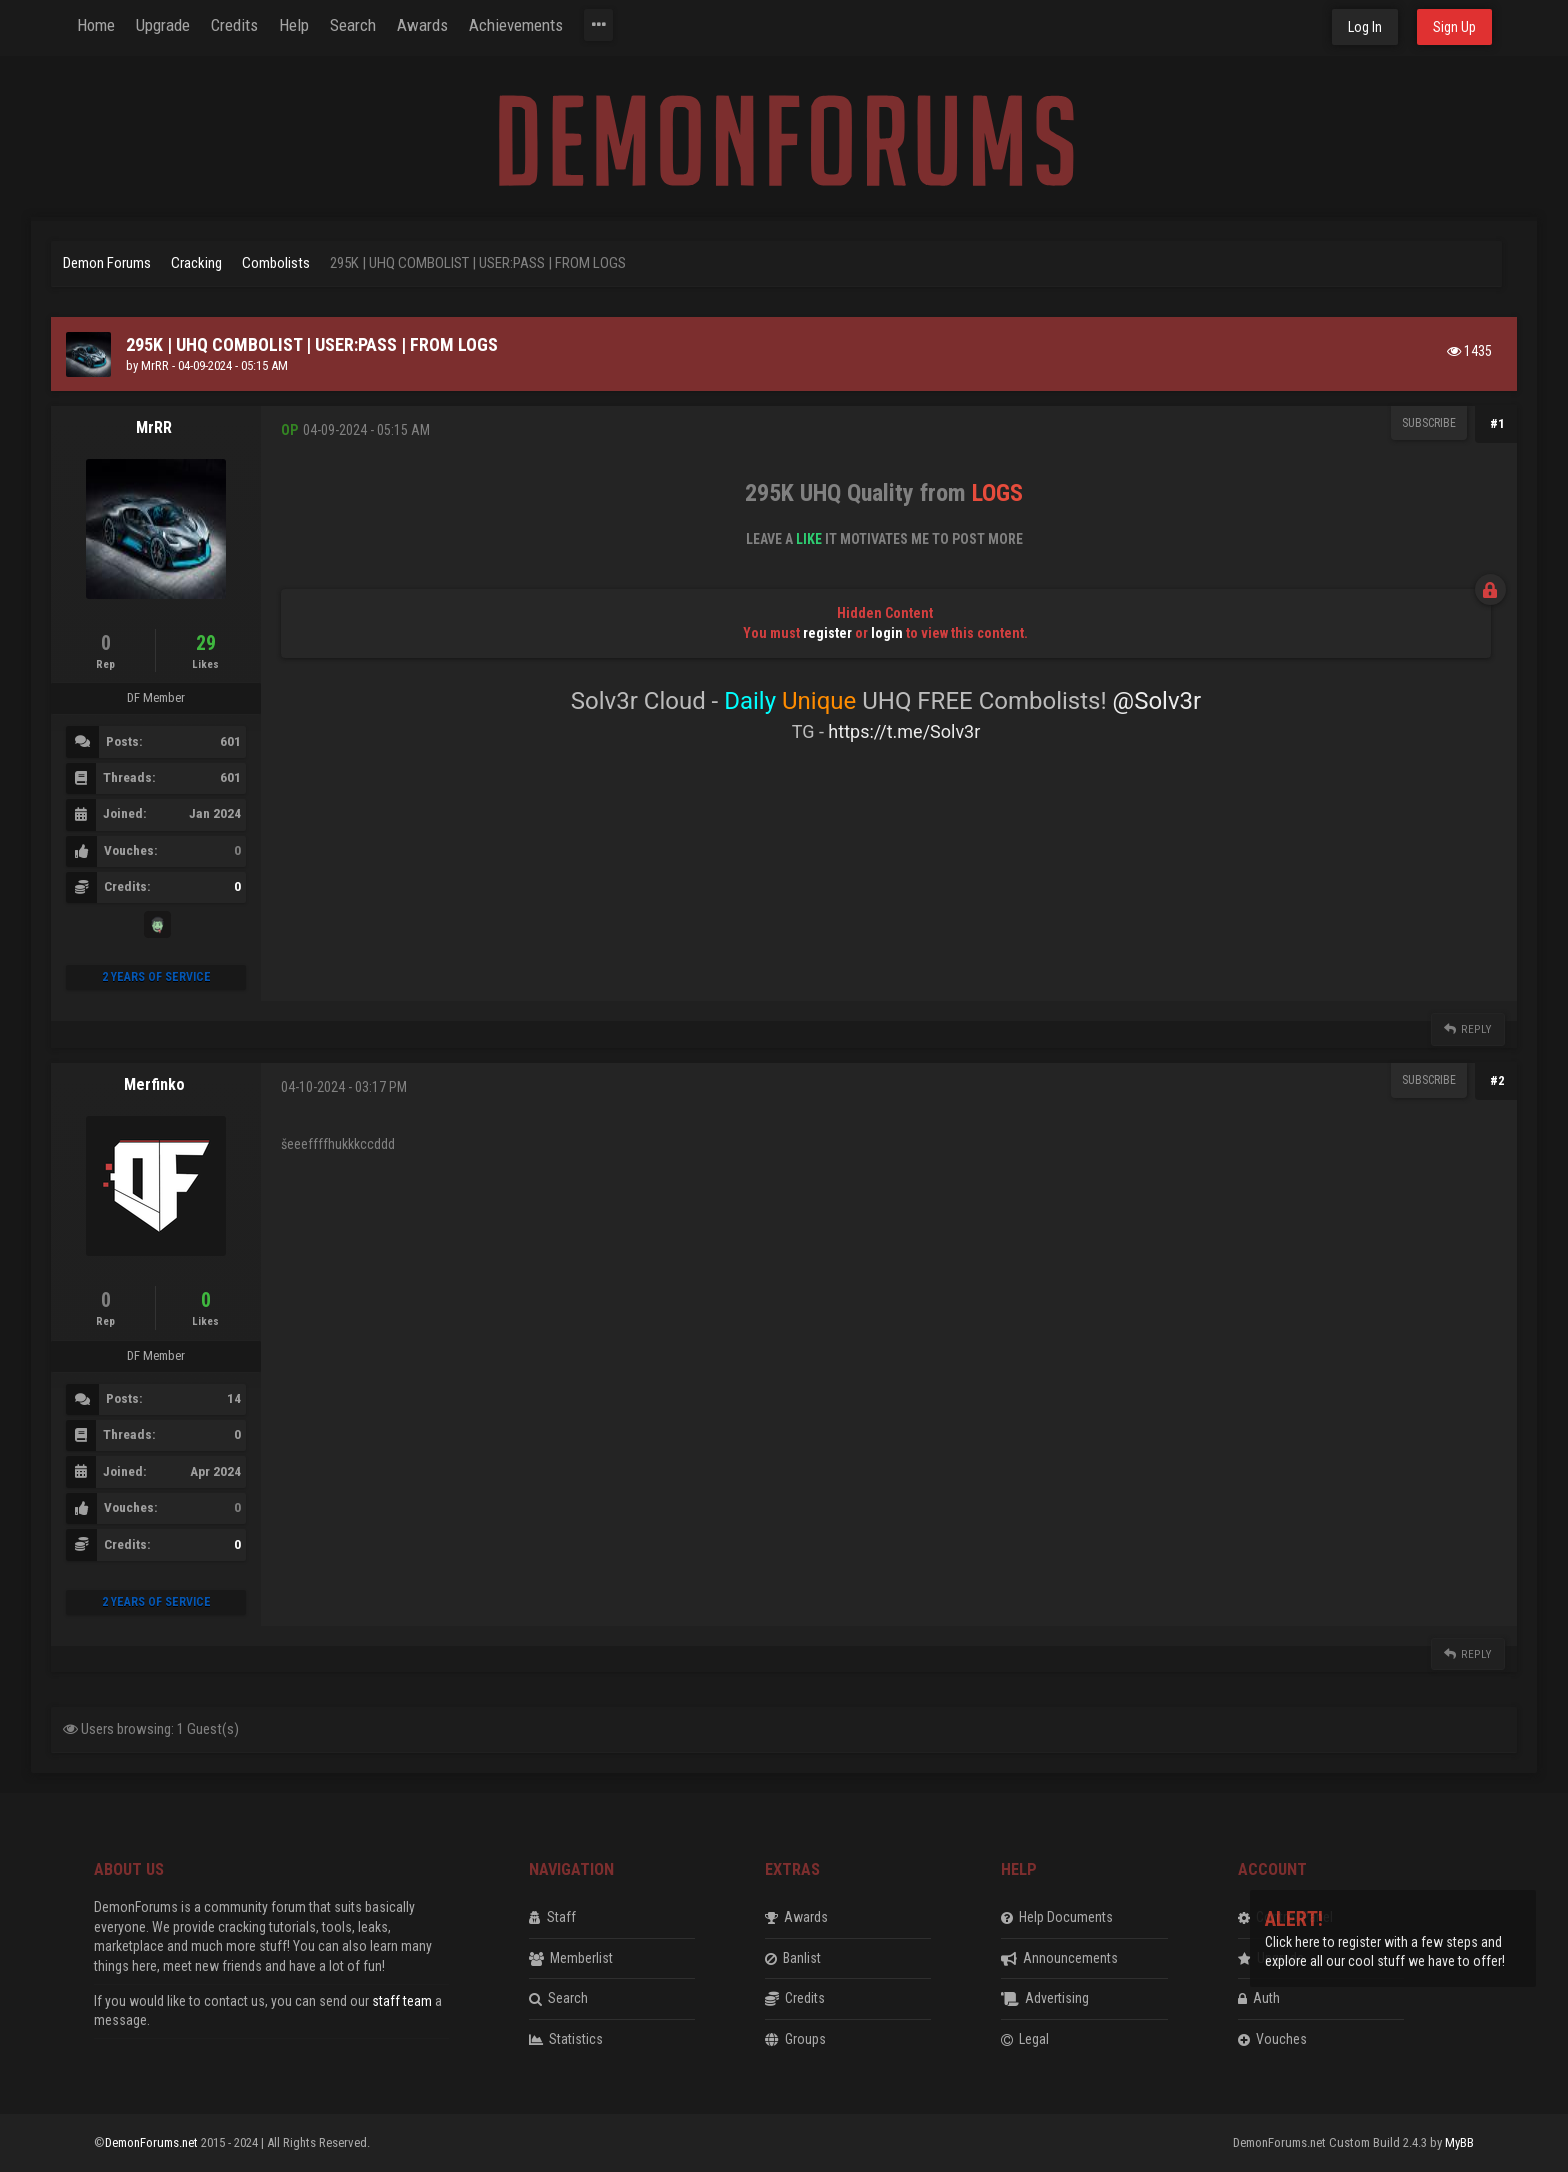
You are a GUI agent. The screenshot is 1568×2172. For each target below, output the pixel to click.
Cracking (196, 263)
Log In (1365, 27)
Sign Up (1454, 27)
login (887, 633)
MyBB (1459, 2142)
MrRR (155, 365)
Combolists (276, 263)
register (827, 633)
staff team (402, 2001)
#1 (1497, 423)
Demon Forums (107, 263)
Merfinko (154, 1084)
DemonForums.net (153, 2142)
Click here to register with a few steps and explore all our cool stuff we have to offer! (1385, 1941)
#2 (1497, 1080)
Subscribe (1429, 423)
